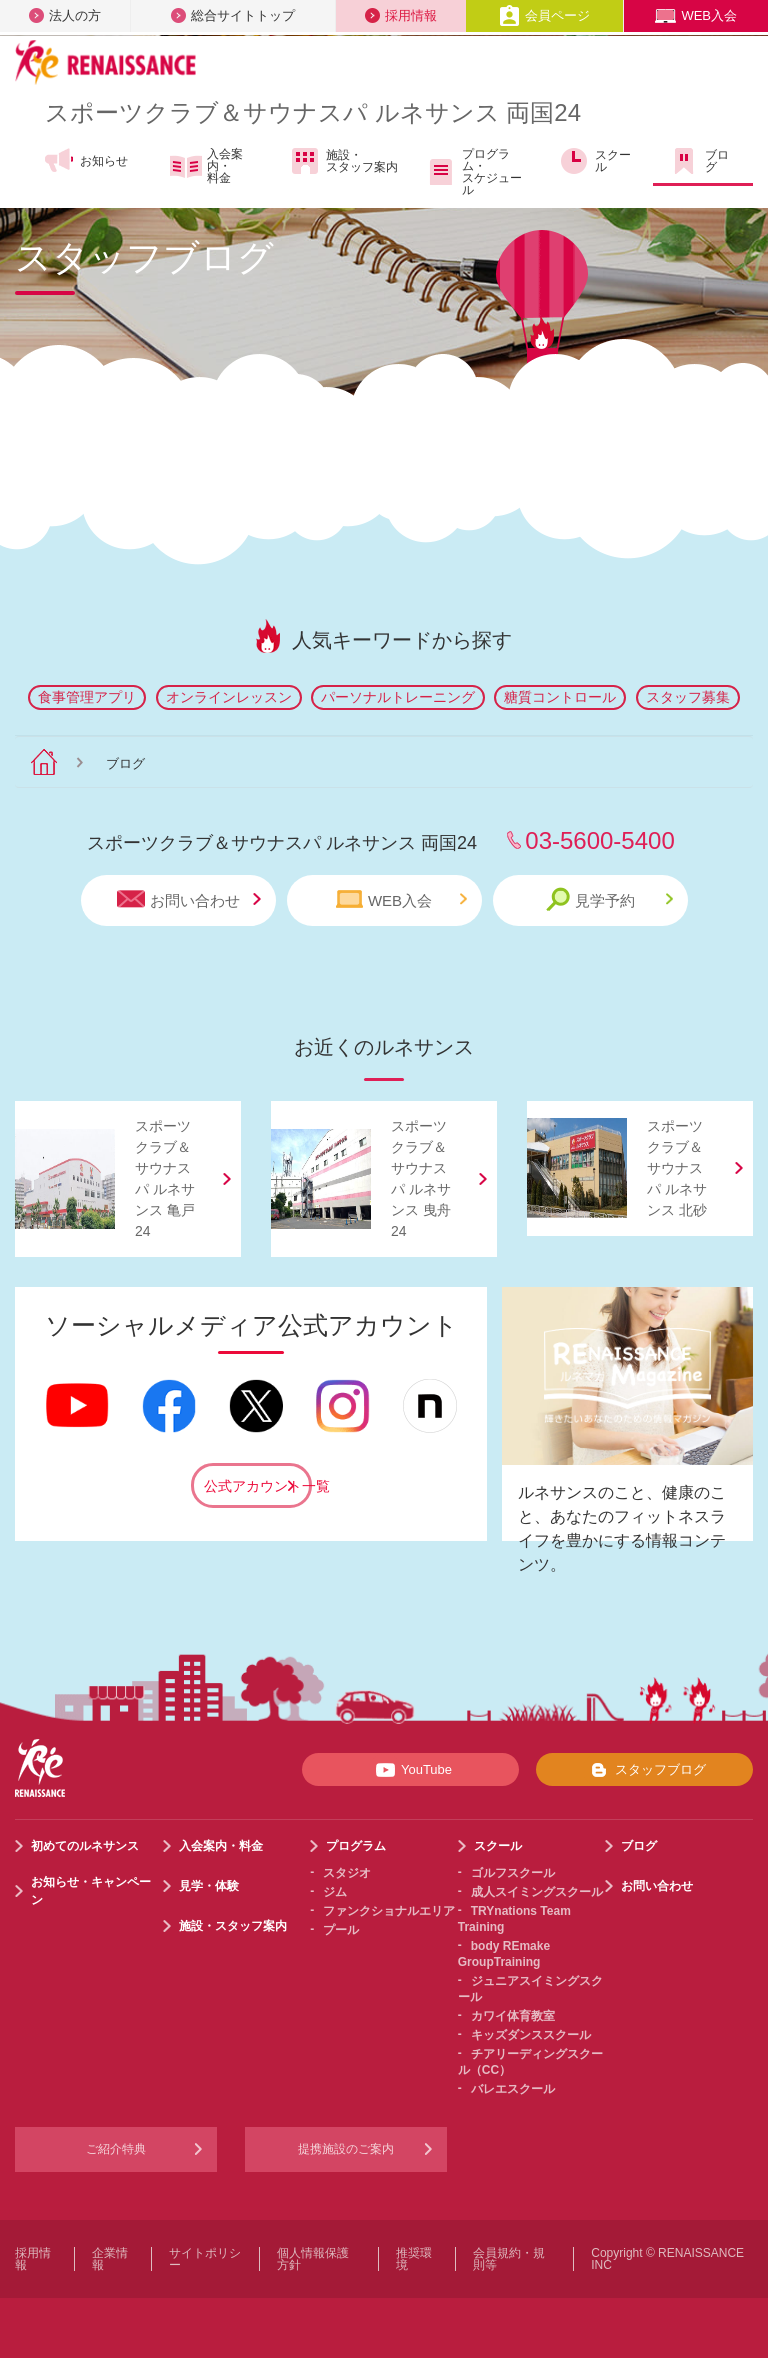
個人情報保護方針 (313, 2259)
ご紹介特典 (116, 2149)
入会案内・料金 (206, 166)
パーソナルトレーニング (398, 697)
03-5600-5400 (599, 840)
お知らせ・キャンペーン (91, 1891)
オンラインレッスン (229, 697)
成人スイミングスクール (537, 1892)
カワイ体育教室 (513, 2016)
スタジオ (347, 1873)
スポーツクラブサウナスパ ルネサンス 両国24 (313, 112)
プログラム (356, 1846)
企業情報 (110, 2259)
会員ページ (544, 15)
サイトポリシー (205, 2259)
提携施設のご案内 (346, 2149)
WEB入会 (696, 15)
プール (341, 1930)
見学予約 (609, 899)
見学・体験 (209, 1886)
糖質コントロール (560, 697)
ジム (335, 1892)
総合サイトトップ (233, 15)
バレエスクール (513, 2089)
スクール (594, 161)
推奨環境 (414, 2259)
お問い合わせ (189, 899)
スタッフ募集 (688, 697)
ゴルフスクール (513, 1873)
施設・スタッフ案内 (343, 161)
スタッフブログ (644, 1770)
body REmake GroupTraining (504, 1954)
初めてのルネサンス (85, 1846)
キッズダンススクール (531, 2035)
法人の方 (65, 15)
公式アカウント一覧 (258, 1486)
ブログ (698, 161)
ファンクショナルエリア (389, 1911)
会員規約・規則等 (509, 2259)
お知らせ (85, 161)
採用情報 (401, 15)
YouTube (410, 1770)
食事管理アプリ (87, 697)
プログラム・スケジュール (473, 172)
